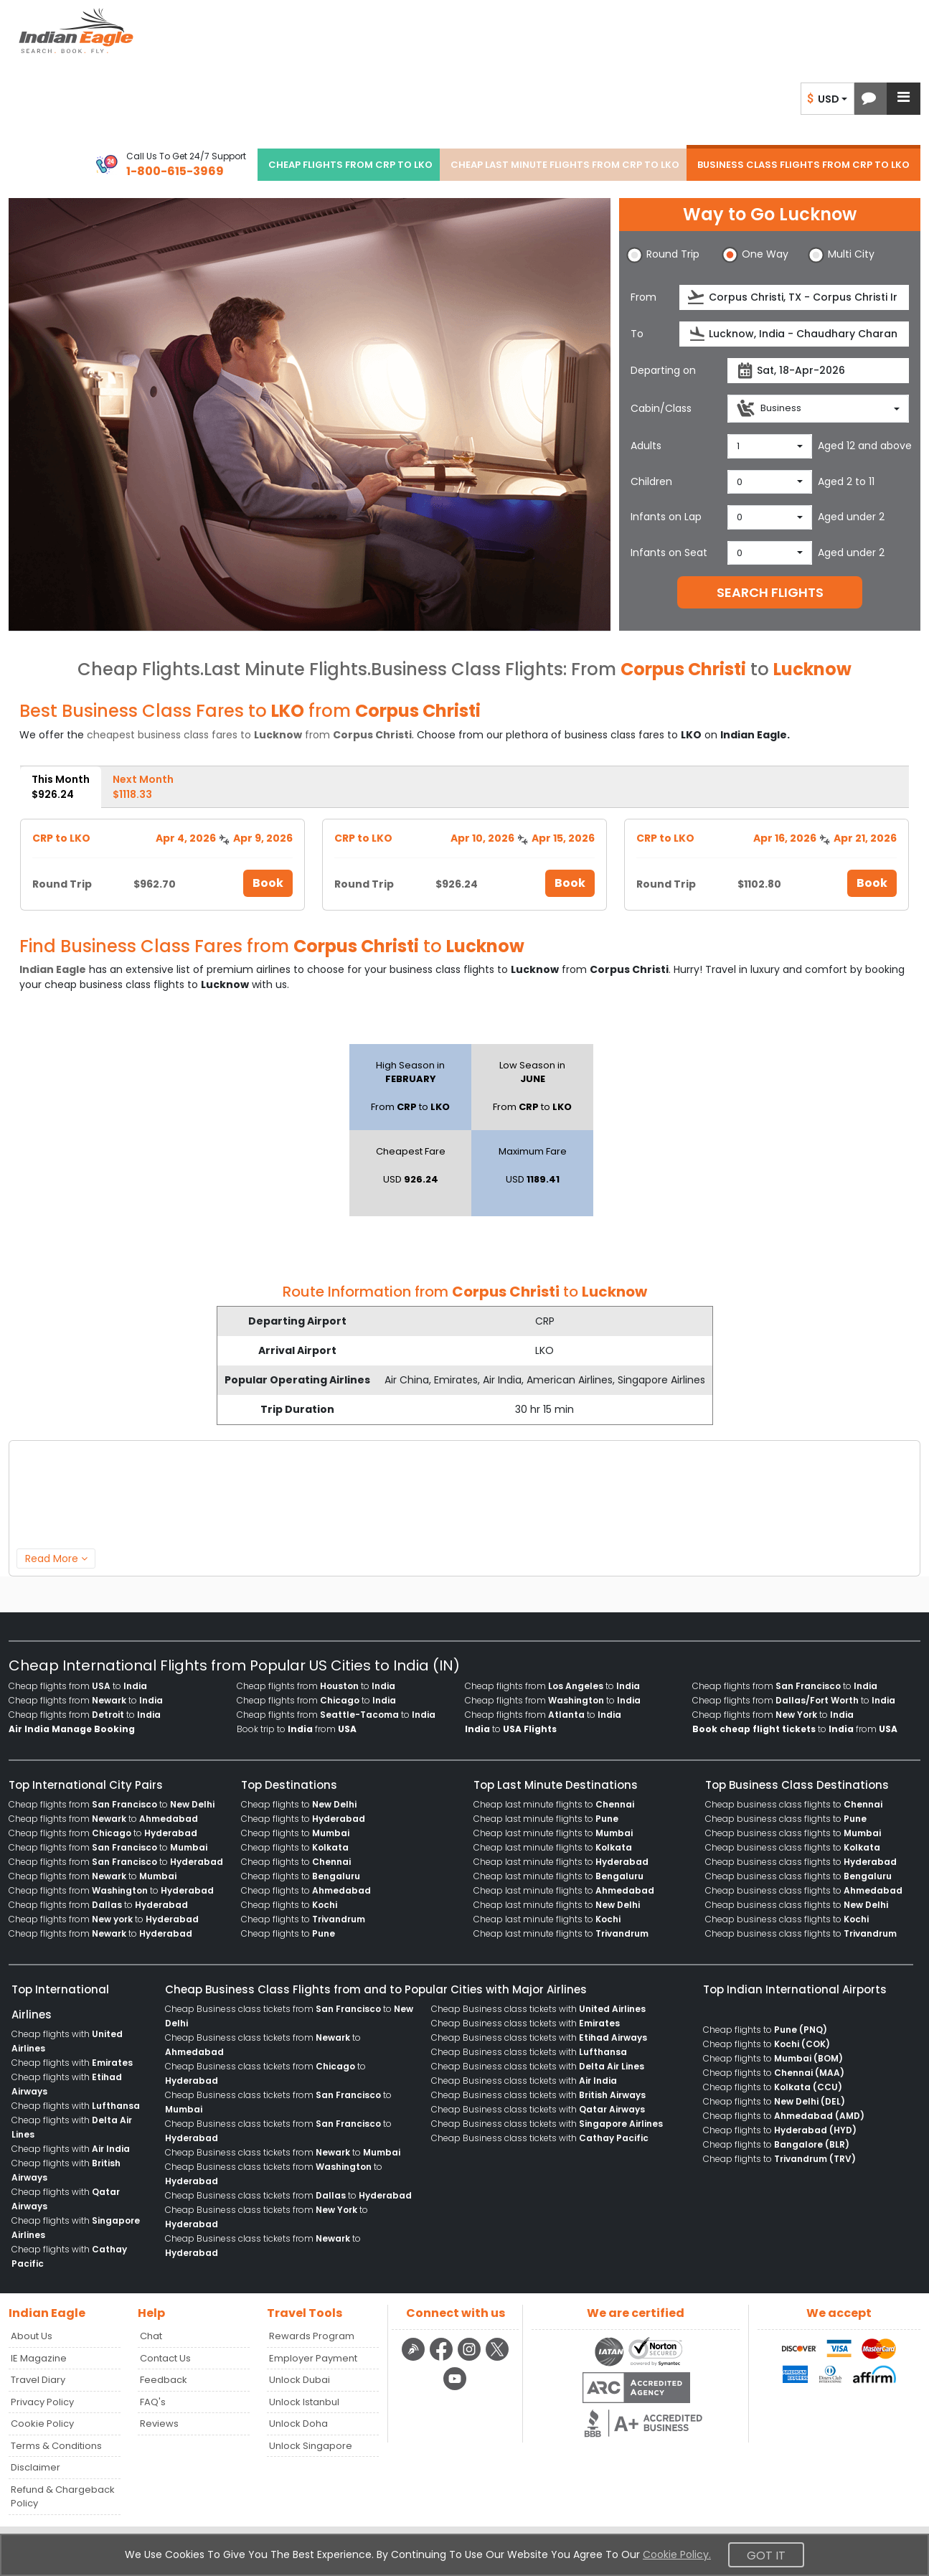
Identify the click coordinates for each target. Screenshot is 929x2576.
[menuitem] (72, 1729)
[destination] (794, 334)
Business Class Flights (467, 669)
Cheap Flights (138, 669)
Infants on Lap (666, 516)
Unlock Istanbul (304, 2402)
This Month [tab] (61, 787)
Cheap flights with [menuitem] (72, 2062)
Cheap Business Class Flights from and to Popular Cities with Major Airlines (376, 1989)
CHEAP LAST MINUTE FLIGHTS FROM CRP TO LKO (565, 164)
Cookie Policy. (677, 2554)
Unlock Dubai (299, 2380)
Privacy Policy (42, 2402)
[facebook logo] (443, 2358)
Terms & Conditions (56, 2446)
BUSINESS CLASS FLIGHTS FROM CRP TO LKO (803, 164)
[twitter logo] (497, 2358)
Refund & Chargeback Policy (63, 2497)
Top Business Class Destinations (797, 1784)
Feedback (163, 2380)
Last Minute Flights (285, 669)
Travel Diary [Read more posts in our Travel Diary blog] (38, 2380)
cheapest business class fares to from (249, 735)
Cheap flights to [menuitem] (299, 1804)
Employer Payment (313, 2358)
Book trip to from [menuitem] (297, 1729)
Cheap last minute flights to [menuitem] (553, 1804)
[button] (869, 99)
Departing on (663, 370)
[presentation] (697, 297)
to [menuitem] (511, 1729)
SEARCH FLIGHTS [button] (770, 592)
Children (651, 481)
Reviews (159, 2423)
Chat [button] (151, 2336)
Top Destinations (289, 1784)
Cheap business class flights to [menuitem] (793, 1804)
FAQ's (153, 2402)
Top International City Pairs (86, 1784)
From (643, 297)
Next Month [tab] (143, 787)
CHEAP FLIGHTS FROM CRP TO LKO (350, 164)
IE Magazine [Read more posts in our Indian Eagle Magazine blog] (39, 2358)
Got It (766, 2555)
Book (268, 883)
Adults (646, 445)
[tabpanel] (464, 859)
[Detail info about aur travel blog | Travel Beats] (415, 2358)
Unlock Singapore (310, 2446)
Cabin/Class (661, 408)
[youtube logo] (455, 2388)
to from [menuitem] (794, 1729)
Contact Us (165, 2358)
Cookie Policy (42, 2423)
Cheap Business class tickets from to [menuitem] (282, 2152)
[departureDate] (818, 370)
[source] (794, 297)
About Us (31, 2336)
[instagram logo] (471, 2358)
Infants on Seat (669, 552)
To (637, 333)
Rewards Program (311, 2336)
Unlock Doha (298, 2423)
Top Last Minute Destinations (555, 1784)
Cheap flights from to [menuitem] (78, 1686)
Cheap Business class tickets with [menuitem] (538, 2009)
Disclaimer (35, 2467)
